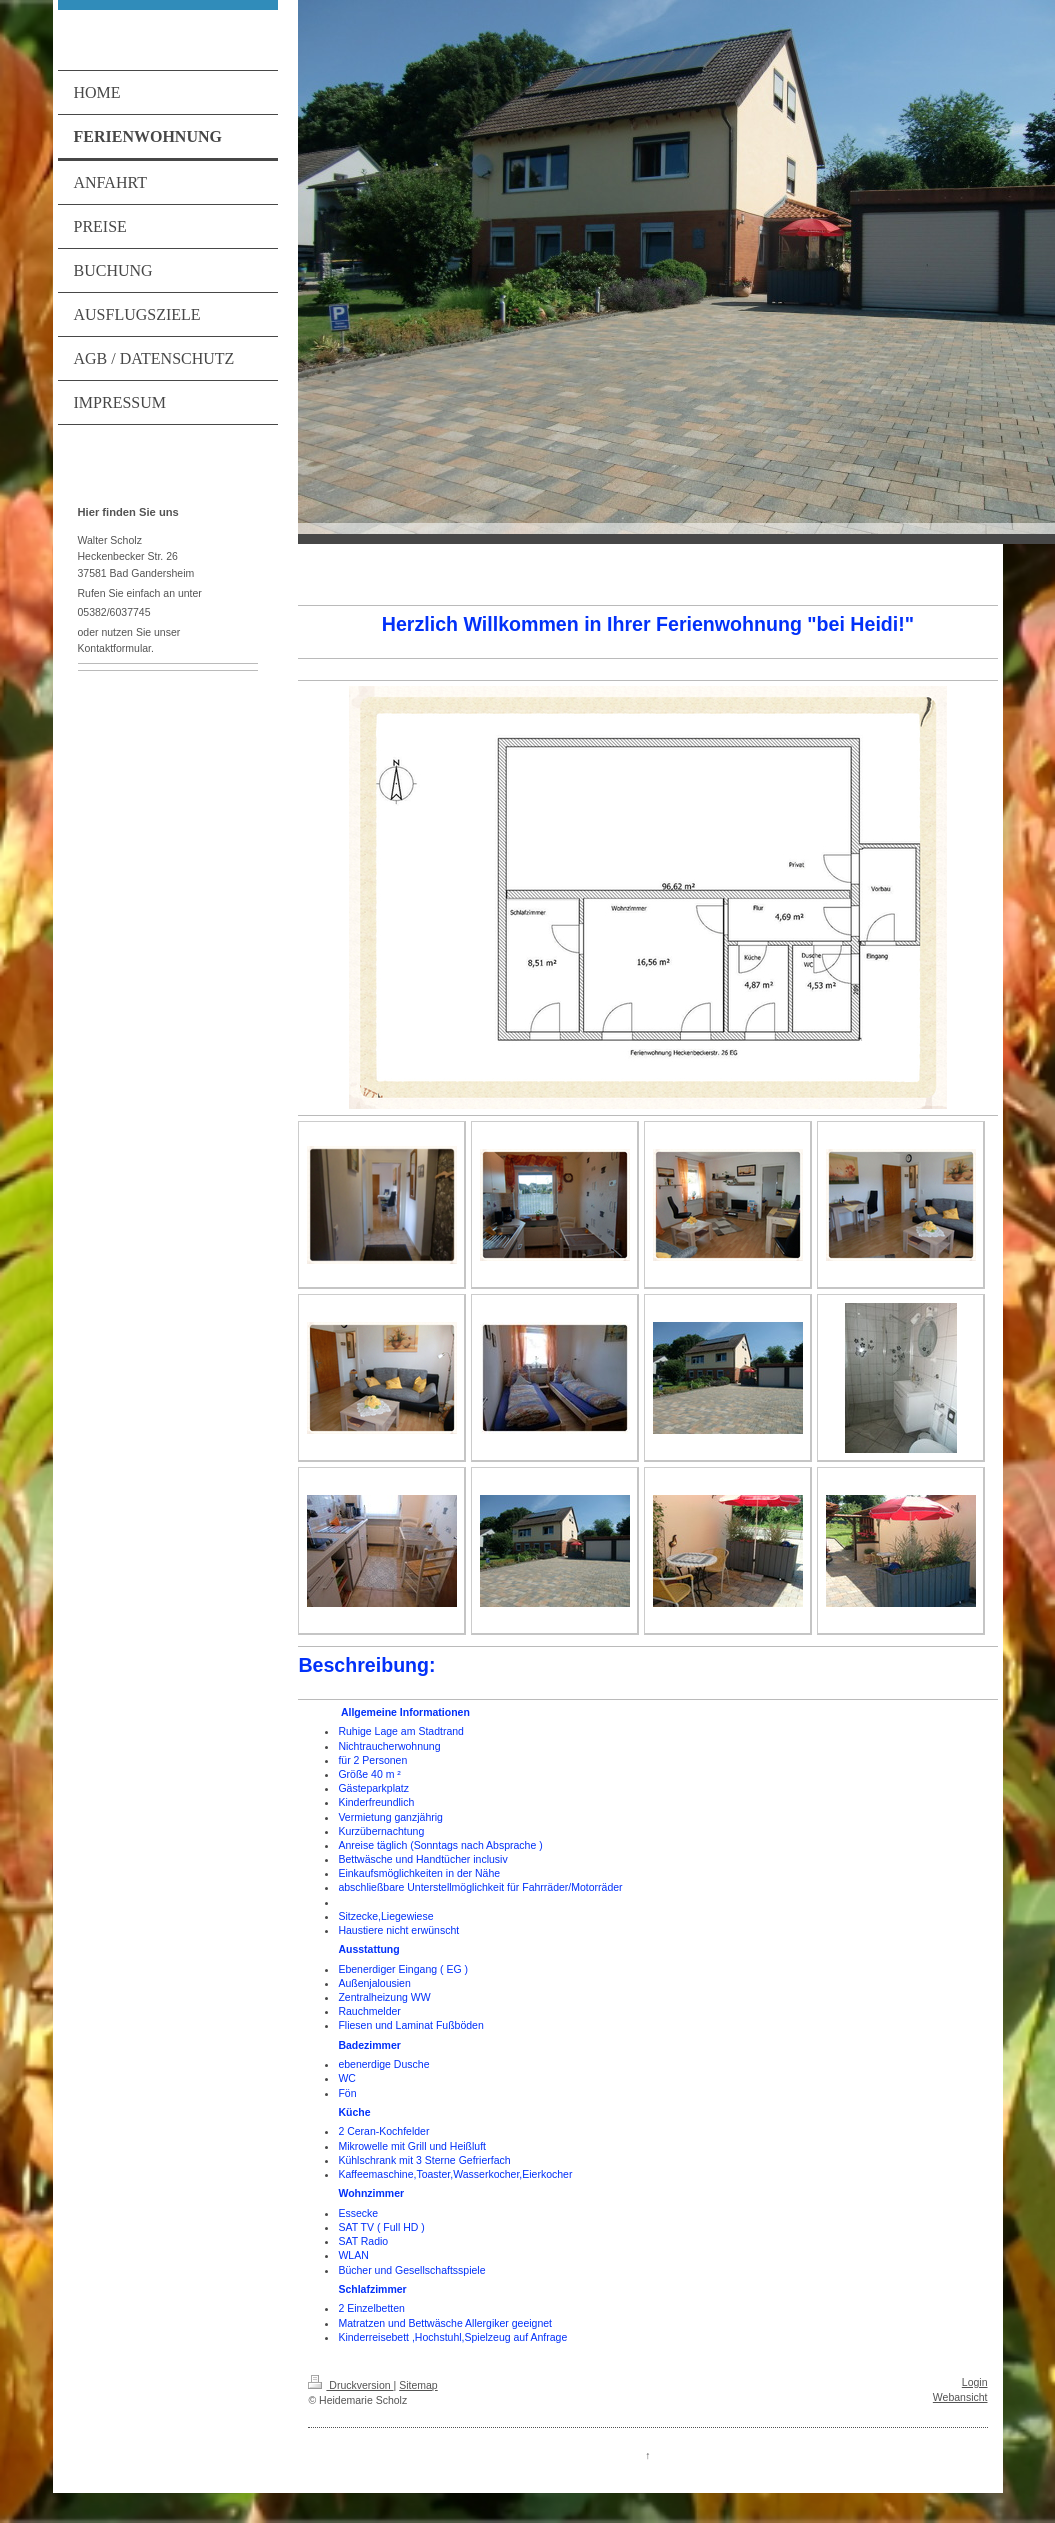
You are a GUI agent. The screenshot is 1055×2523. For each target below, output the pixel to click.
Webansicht (960, 2397)
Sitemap (418, 2385)
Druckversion (350, 2385)
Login (975, 2382)
